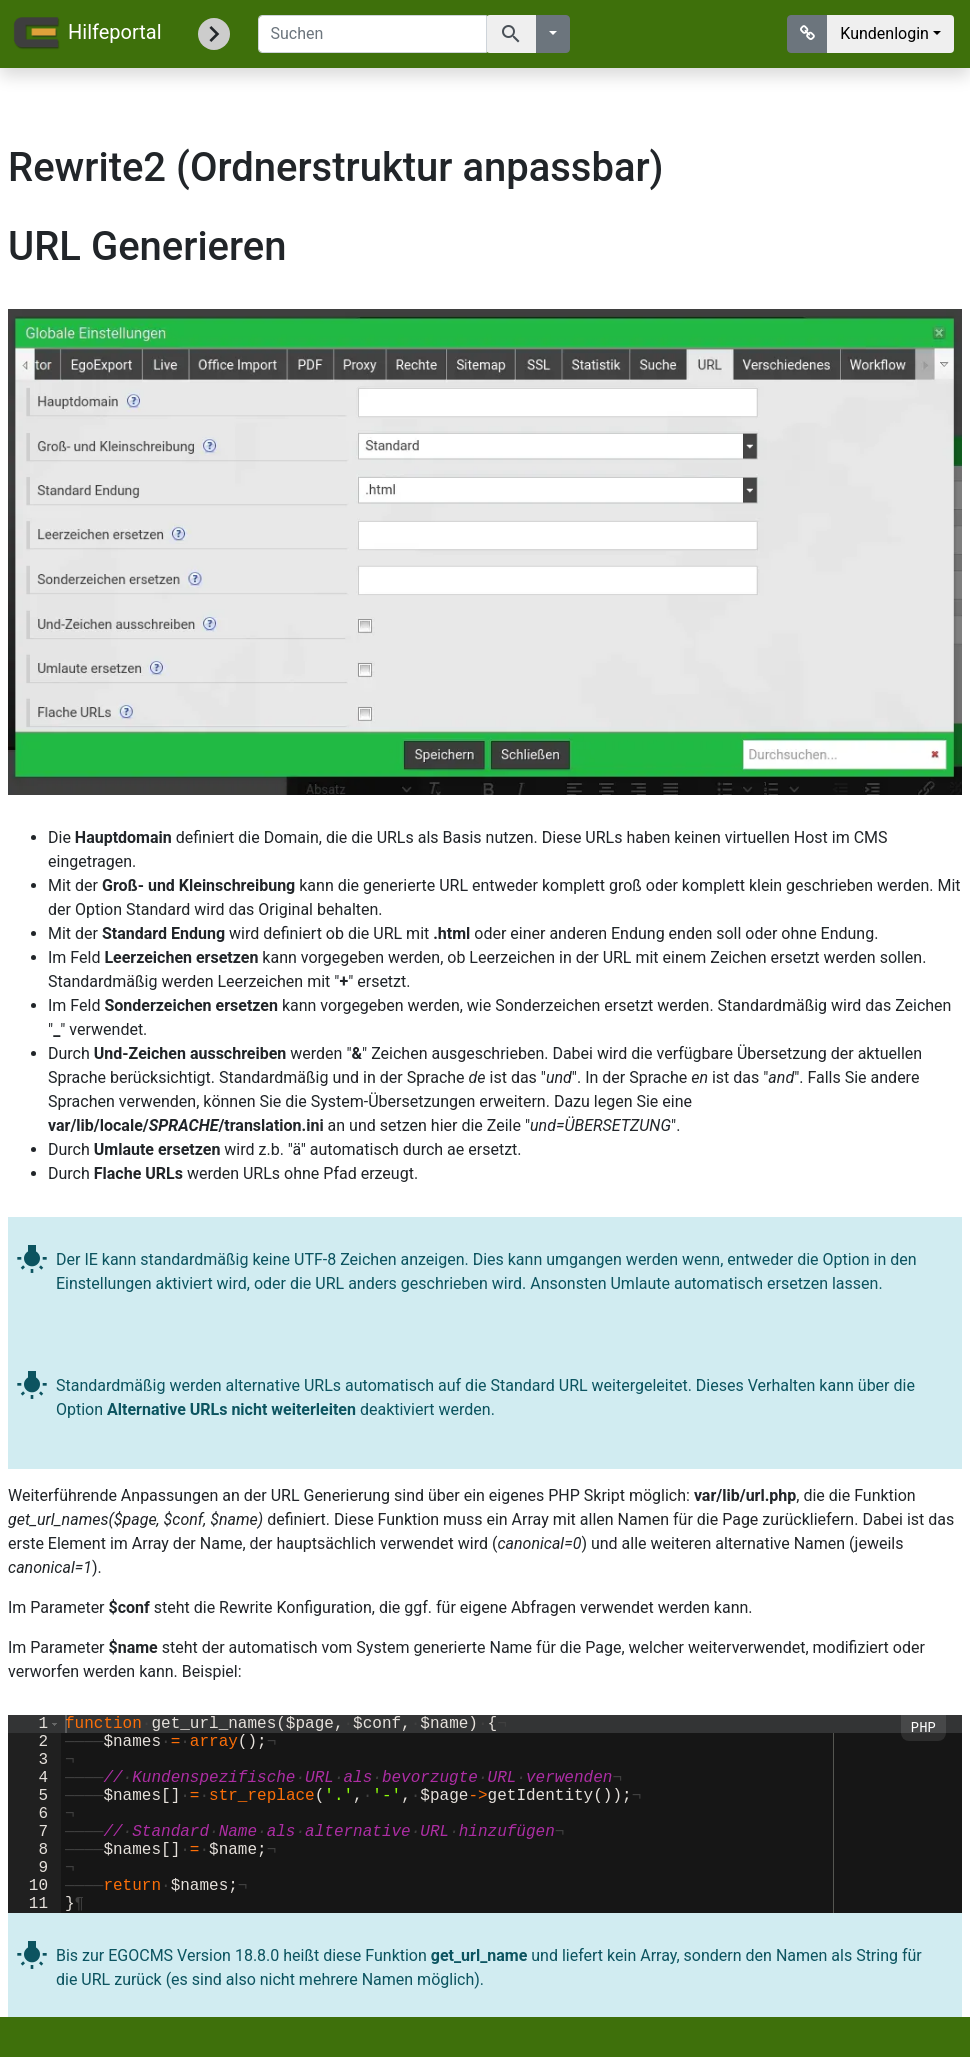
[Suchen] (372, 34)
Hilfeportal (87, 34)
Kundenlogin (884, 33)
